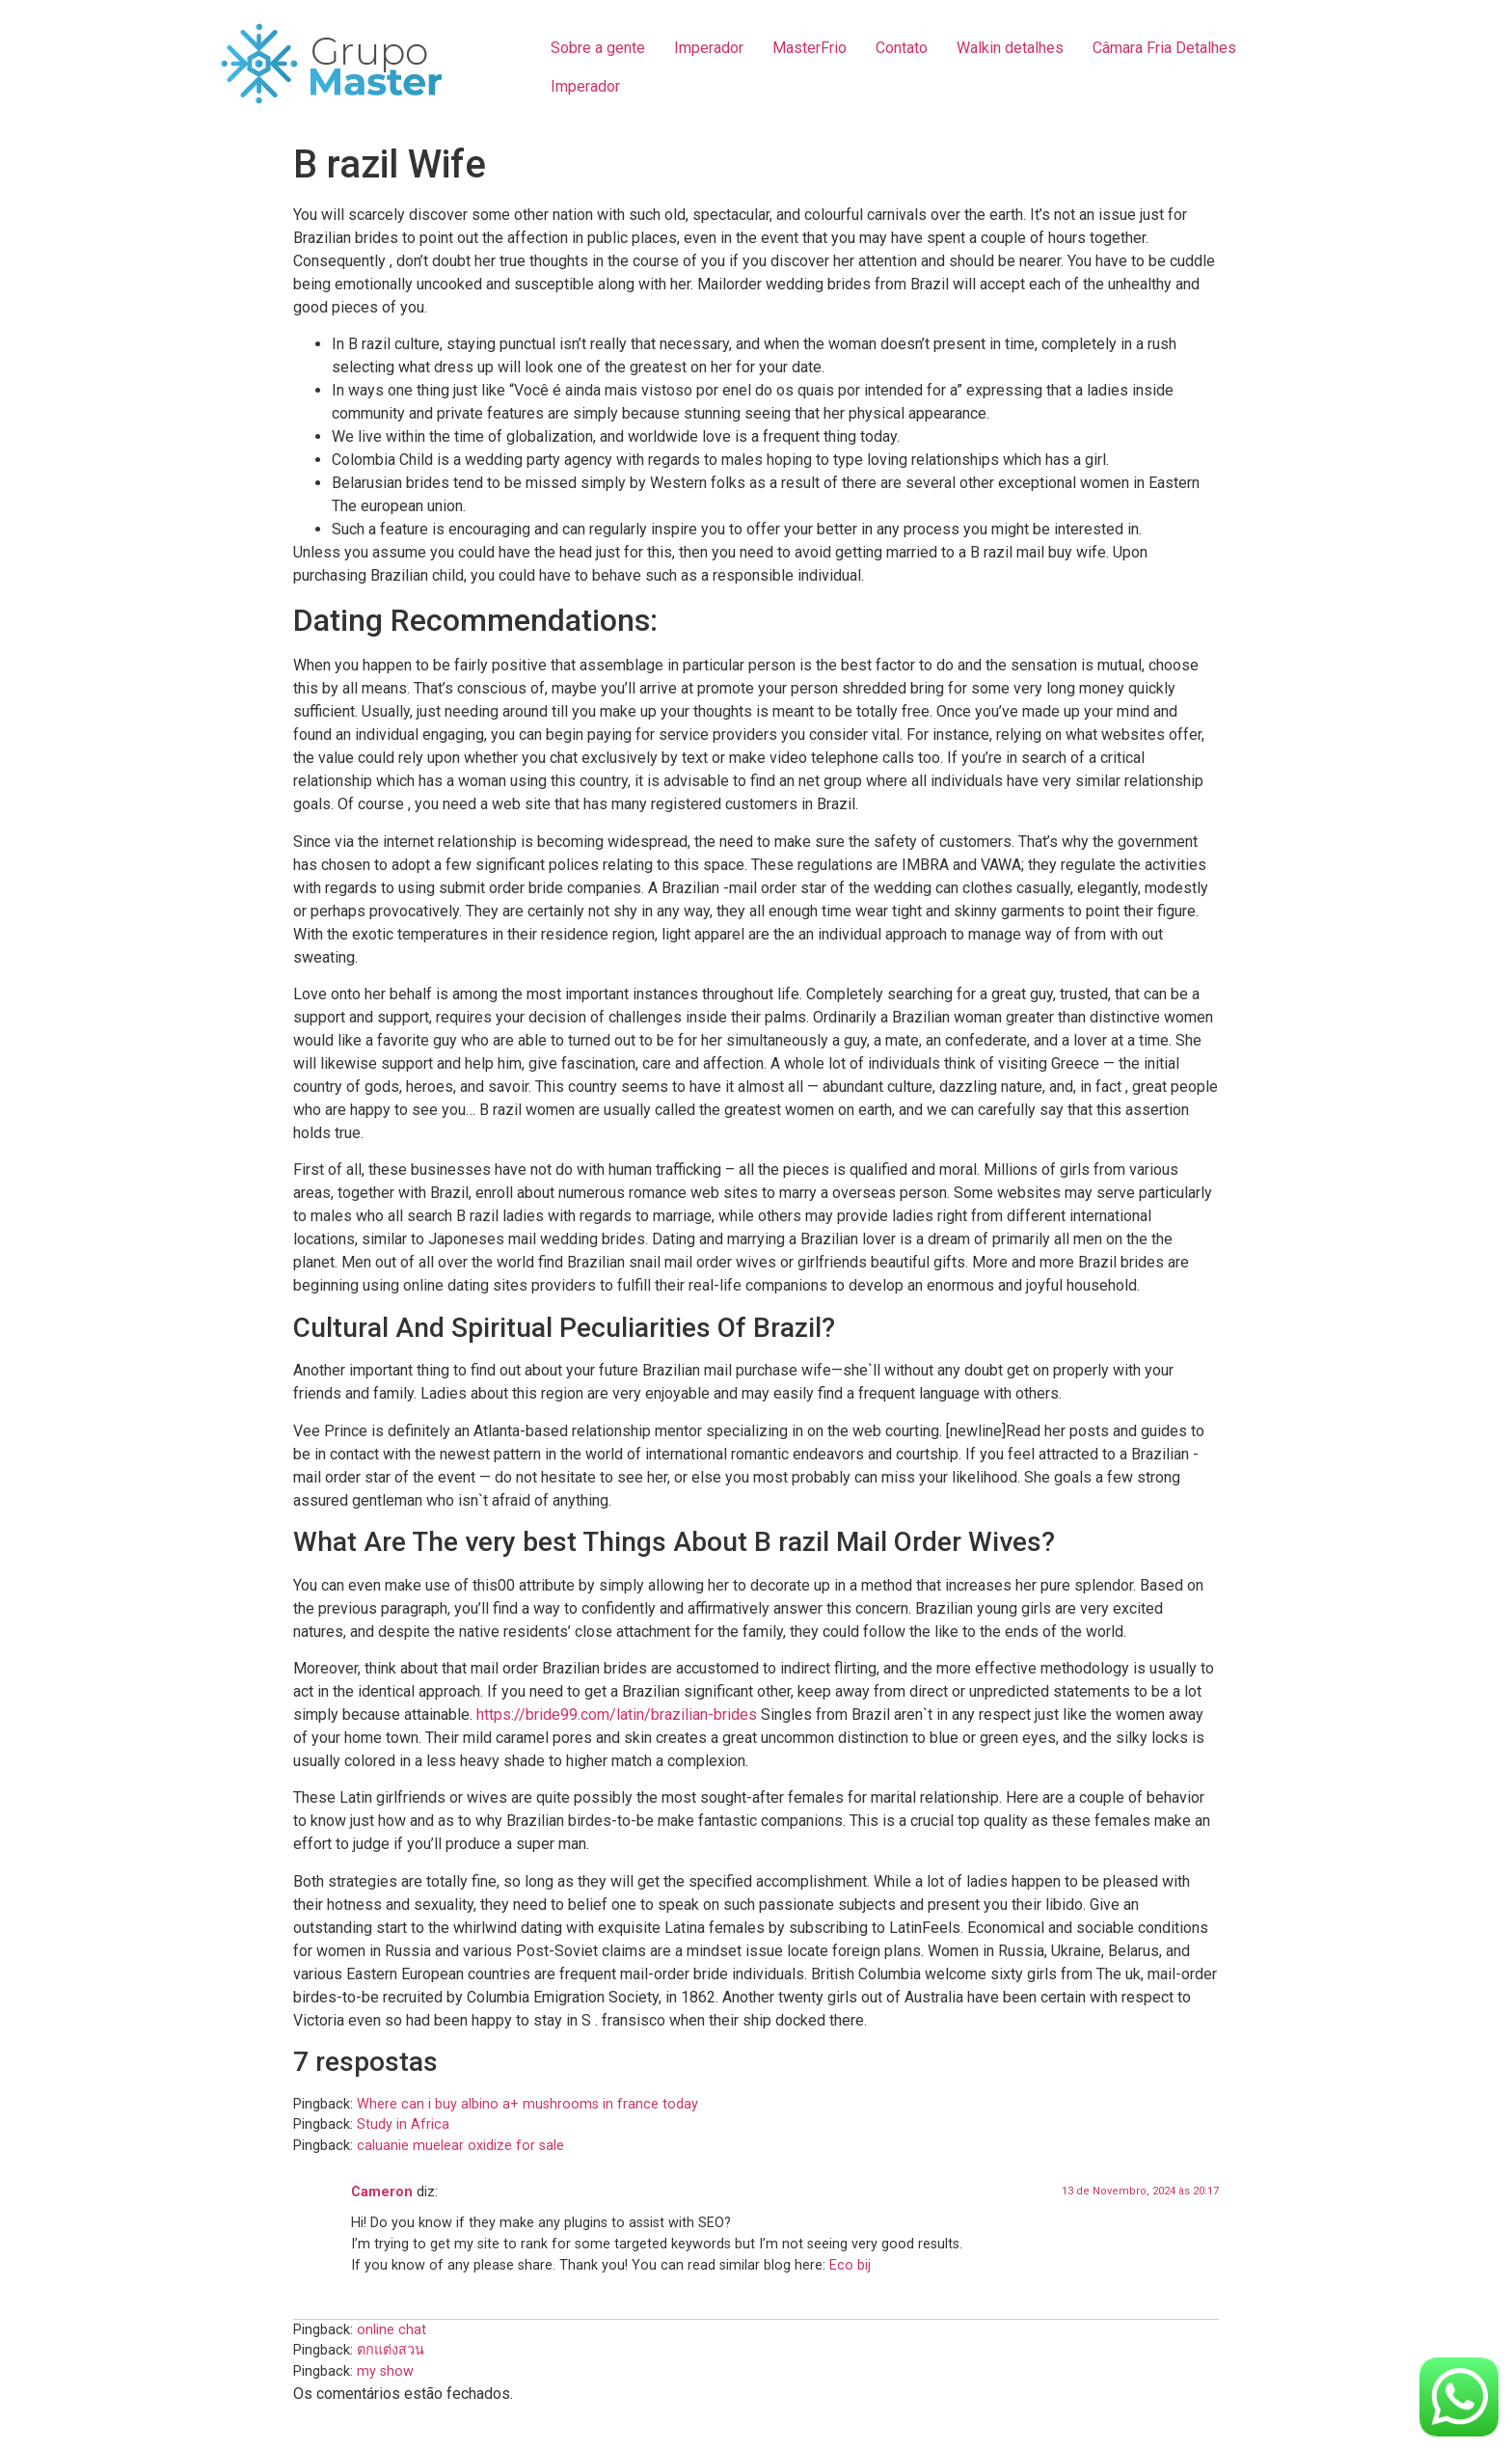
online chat (391, 2330)
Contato (902, 48)
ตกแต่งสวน (390, 2350)
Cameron (382, 2192)
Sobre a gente (598, 48)
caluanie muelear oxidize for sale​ (460, 2145)
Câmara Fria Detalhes (1164, 48)
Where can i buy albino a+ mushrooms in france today (527, 2104)
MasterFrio (809, 48)
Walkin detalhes (1010, 48)
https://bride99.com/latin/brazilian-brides (616, 1714)
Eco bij (850, 2265)
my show (385, 2371)
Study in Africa (403, 2124)
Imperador (708, 48)
